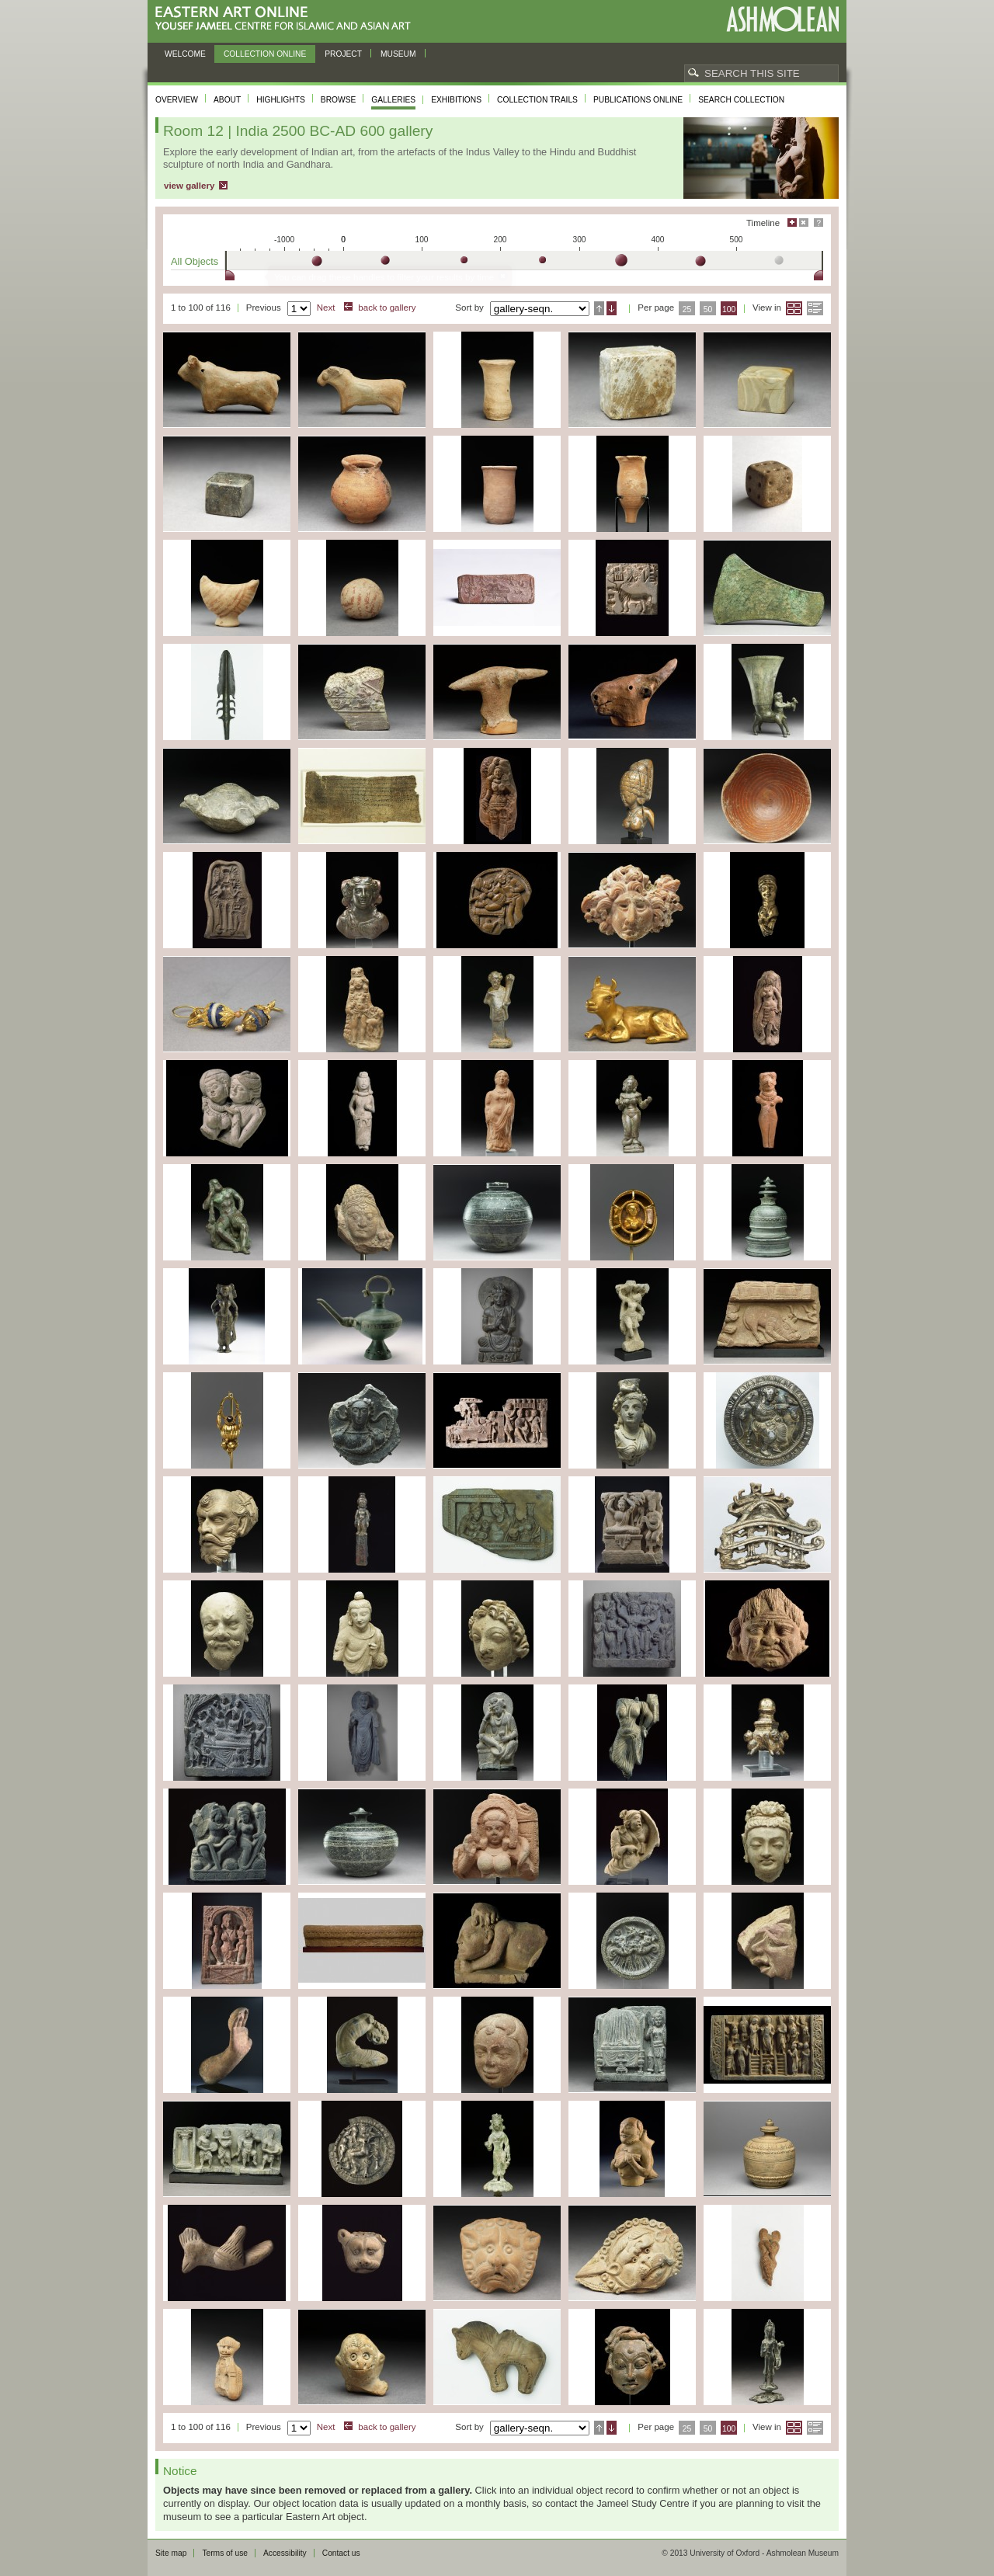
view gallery (189, 185)
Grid (794, 308)
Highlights (280, 100)
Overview (176, 100)
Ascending (599, 308)
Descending (611, 308)
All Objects (194, 261)
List (815, 308)
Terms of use (225, 2553)
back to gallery (386, 307)
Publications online (638, 100)
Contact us (341, 2553)
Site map (170, 2553)
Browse (338, 100)
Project (343, 54)
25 (687, 309)
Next (326, 307)
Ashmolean (782, 19)
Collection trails (537, 100)
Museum (398, 54)
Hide (803, 222)
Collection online (265, 54)
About (227, 100)
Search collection (741, 100)
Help (818, 222)
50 (708, 309)
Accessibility (285, 2553)
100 (728, 309)
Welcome (185, 54)
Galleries (393, 100)
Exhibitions (456, 100)
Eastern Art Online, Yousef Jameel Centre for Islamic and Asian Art (287, 19)
